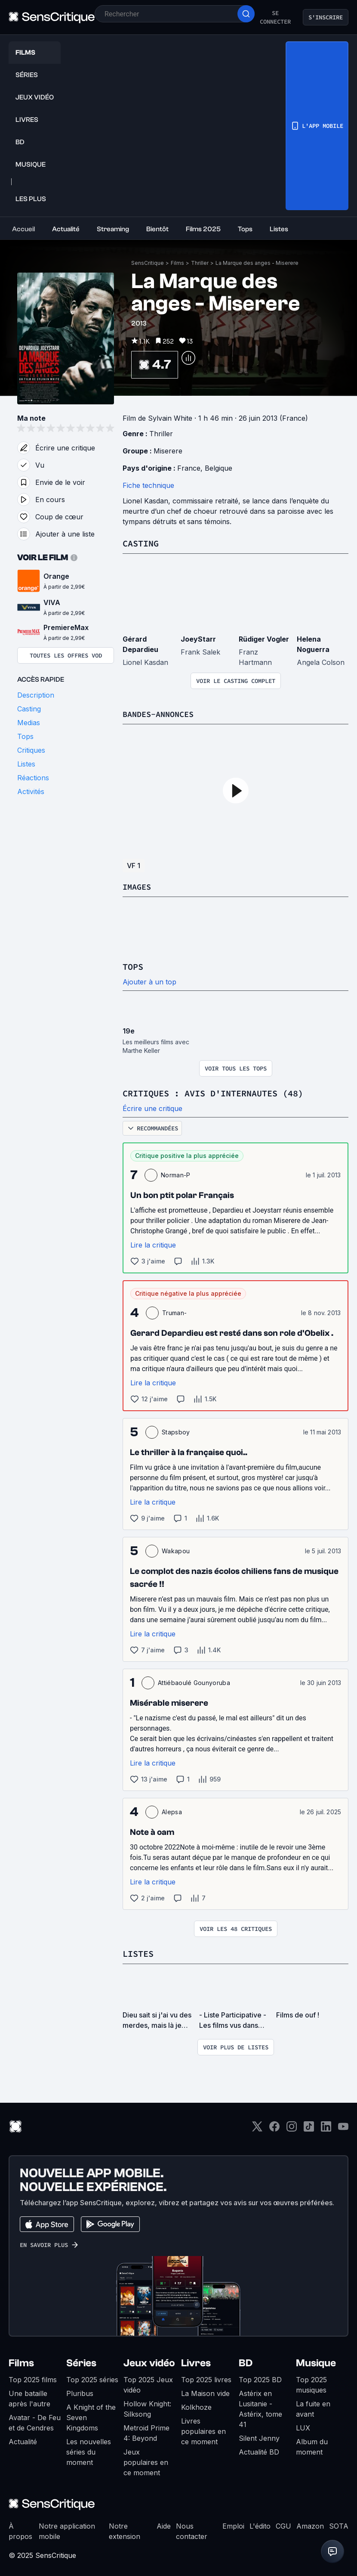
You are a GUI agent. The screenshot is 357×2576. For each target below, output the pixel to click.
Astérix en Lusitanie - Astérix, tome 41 (260, 2407)
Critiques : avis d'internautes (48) (213, 1092)
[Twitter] (257, 2127)
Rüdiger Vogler (264, 638)
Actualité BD (259, 2450)
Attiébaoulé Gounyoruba (194, 1681)
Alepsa (172, 1810)
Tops (133, 966)
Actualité (23, 2440)
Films (177, 263)
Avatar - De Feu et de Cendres (35, 2421)
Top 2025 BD (260, 2378)
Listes (138, 1952)
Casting (141, 543)
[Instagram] (291, 2127)
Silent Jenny (259, 2436)
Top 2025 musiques (311, 2383)
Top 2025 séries (92, 2378)
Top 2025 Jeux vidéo (148, 2383)
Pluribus (79, 2391)
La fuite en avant (313, 2407)
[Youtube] (343, 2127)
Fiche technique (148, 485)
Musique (316, 2361)
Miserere (168, 451)
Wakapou (176, 1549)
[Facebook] (274, 2127)
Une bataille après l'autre (29, 2396)
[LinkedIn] (326, 2127)
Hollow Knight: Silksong (147, 2407)
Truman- (174, 1311)
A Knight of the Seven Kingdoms (91, 2415)
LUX (303, 2426)
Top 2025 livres (206, 2378)
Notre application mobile (67, 2529)
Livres (196, 2361)
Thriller (200, 263)
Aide (164, 2524)
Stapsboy (176, 1430)
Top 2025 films (33, 2378)
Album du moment (312, 2445)
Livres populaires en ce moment (203, 2429)
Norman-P (176, 1173)
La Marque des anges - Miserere (257, 263)
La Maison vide (205, 2391)
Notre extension (124, 2529)
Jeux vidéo (149, 2361)
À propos (20, 2529)
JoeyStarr (198, 638)
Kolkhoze (196, 2405)
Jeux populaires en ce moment (145, 2460)
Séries (81, 2361)
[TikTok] (309, 2127)
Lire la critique (153, 1243)
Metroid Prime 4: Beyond (146, 2431)
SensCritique (147, 263)
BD (245, 2361)
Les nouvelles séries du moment (88, 2450)
